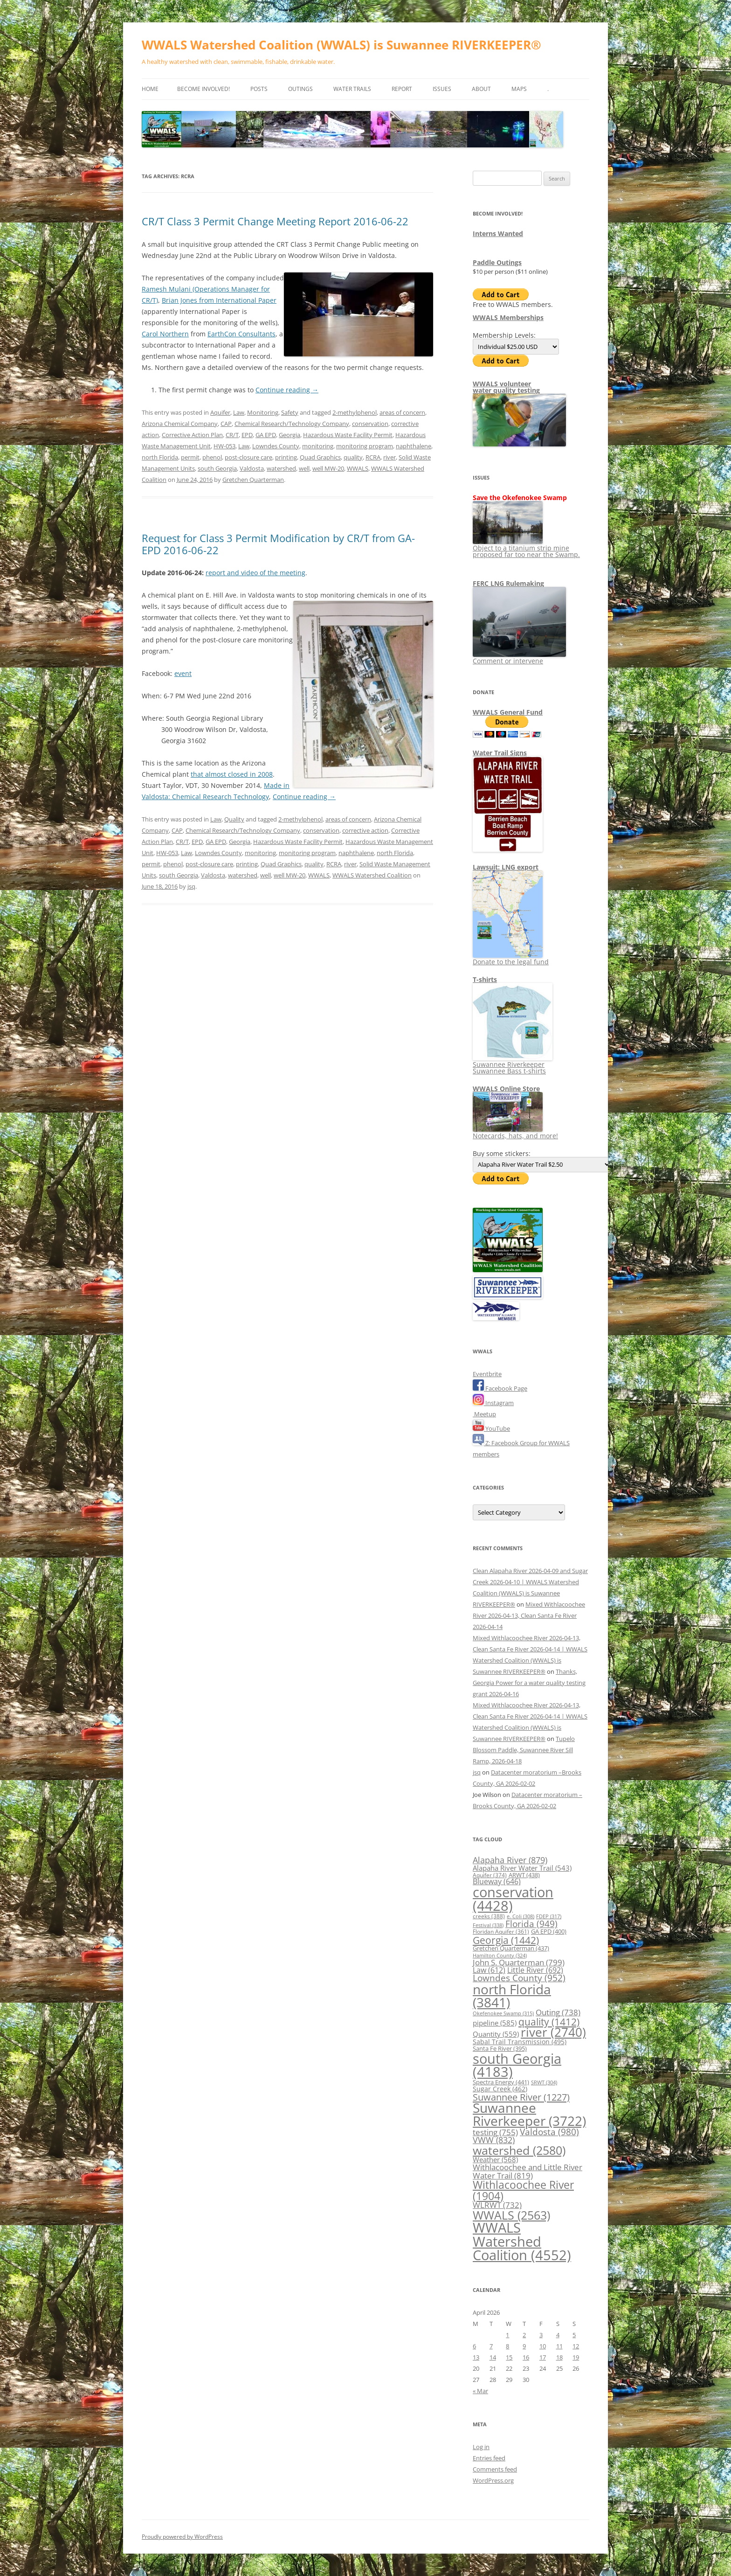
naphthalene (413, 446)
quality (353, 457)
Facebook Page (500, 1388)
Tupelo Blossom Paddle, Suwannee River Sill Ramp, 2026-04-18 (524, 1749)
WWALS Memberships (508, 317)
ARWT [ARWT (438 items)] (524, 1875)
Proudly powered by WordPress (182, 2537)
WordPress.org (493, 2480)
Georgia (289, 435)
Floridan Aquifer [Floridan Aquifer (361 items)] (501, 1931)
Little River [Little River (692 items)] (535, 1970)
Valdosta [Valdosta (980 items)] (549, 2131)
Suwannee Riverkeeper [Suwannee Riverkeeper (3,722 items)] (529, 2114)
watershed (281, 468)
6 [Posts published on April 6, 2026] (474, 2346)
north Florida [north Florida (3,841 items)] (512, 1995)
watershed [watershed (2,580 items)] (519, 2150)
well (304, 468)
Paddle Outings (497, 262)
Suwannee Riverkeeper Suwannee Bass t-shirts (512, 1064)
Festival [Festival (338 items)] (488, 1925)
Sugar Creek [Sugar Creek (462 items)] (500, 2088)
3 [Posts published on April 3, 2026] (541, 2335)
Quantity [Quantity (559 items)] (496, 2034)
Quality (234, 819)
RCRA (373, 457)
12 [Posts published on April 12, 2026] (575, 2346)
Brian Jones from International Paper (219, 300)
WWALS (357, 468)
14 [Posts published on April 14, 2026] (493, 2357)
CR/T (232, 435)
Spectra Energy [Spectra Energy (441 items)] (501, 2082)
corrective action (365, 830)
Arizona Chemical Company (180, 423)
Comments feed (495, 2469)
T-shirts (485, 979)
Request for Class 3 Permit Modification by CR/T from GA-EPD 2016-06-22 (278, 544)
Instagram (493, 1403)
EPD (247, 435)
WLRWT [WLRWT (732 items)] (497, 2205)
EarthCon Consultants (241, 333)
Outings (300, 89)
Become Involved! (203, 89)
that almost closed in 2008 (232, 774)
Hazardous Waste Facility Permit (348, 435)
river (389, 457)
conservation (370, 423)
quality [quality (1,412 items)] (548, 2021)
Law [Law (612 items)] (489, 1970)
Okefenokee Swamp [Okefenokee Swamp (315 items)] (503, 2013)
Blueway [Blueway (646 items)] (497, 1881)
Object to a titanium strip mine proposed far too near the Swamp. (526, 548)
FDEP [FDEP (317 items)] (548, 1916)
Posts (259, 89)
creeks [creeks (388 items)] (489, 1916)
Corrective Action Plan (192, 435)
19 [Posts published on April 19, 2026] (575, 2357)
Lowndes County (275, 446)
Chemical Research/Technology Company (291, 423)
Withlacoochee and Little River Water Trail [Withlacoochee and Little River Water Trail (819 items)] (527, 2170)
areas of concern (402, 412)
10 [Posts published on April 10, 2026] (542, 2346)
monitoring (317, 446)
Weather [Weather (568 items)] (495, 2159)
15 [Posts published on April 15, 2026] (509, 2357)
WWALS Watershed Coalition (372, 875)
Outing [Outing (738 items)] (558, 2012)
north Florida (160, 457)
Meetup (484, 1414)
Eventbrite (487, 1374)
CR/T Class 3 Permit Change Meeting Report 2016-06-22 (275, 221)
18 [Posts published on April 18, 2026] (559, 2357)
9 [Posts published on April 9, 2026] (524, 2346)
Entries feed (489, 2458)
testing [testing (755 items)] (495, 2132)
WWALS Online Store (506, 1088)
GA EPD (265, 435)
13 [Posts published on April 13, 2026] (476, 2357)
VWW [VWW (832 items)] (494, 2139)
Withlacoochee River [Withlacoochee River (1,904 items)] (523, 2190)
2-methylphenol (354, 412)
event (183, 673)
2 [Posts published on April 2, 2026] (524, 2335)
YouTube (491, 1428)
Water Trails (352, 89)
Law (238, 412)
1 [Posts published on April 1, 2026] (507, 2335)
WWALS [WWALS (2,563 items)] (511, 2215)
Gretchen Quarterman (253, 479)
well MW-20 (328, 468)
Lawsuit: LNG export (505, 867)
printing (286, 457)
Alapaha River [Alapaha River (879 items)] (510, 1860)
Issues (442, 89)
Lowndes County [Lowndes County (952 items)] (519, 1978)
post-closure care (248, 457)
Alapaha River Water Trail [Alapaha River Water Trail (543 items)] (522, 1868)
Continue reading (286, 389)
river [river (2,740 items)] (553, 2032)
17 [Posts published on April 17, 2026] (542, 2357)
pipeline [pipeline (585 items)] (495, 2022)
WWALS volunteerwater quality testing (506, 387)
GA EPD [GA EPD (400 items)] (548, 1931)
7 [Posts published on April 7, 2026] (491, 2346)
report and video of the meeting (255, 572)
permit (190, 457)
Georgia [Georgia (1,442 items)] (506, 1940)
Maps (519, 89)
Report (402, 89)
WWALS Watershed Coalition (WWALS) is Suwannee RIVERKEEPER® (341, 44)
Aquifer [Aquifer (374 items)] (490, 1875)
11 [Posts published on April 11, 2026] (559, 2346)
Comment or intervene (519, 657)
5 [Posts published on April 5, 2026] (574, 2335)
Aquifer (220, 412)
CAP (226, 423)
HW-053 (224, 446)
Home (150, 89)
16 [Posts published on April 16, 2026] (526, 2357)
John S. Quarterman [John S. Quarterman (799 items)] (519, 1962)
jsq (191, 886)
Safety (289, 412)
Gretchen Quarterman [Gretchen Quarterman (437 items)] (511, 1948)
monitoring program (364, 446)
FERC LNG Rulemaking (508, 583)
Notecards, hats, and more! (515, 1132)
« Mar (480, 2391)
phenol (212, 457)
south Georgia (217, 468)
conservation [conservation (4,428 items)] (513, 1899)
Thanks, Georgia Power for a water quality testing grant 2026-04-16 (529, 1682)
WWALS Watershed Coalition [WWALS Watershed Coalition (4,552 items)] (522, 2241)
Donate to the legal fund (511, 958)
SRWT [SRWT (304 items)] (544, 2082)
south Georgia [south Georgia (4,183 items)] (517, 2065)
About (481, 89)
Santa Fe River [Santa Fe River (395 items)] (500, 2049)
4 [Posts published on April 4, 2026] (557, 2335)
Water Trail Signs (500, 752)
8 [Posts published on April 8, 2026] (507, 2346)
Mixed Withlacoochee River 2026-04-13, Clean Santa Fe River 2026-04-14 (529, 1615)
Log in (481, 2447)
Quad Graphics (320, 457)
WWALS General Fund (508, 712)
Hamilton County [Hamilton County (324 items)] (500, 1955)
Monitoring (262, 412)
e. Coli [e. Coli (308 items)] (520, 1916)
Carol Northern (165, 333)
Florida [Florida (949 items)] (531, 1923)
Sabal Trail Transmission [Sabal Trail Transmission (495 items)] (519, 2041)
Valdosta (252, 468)
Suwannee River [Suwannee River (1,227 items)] (521, 2096)
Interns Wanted (498, 233)
